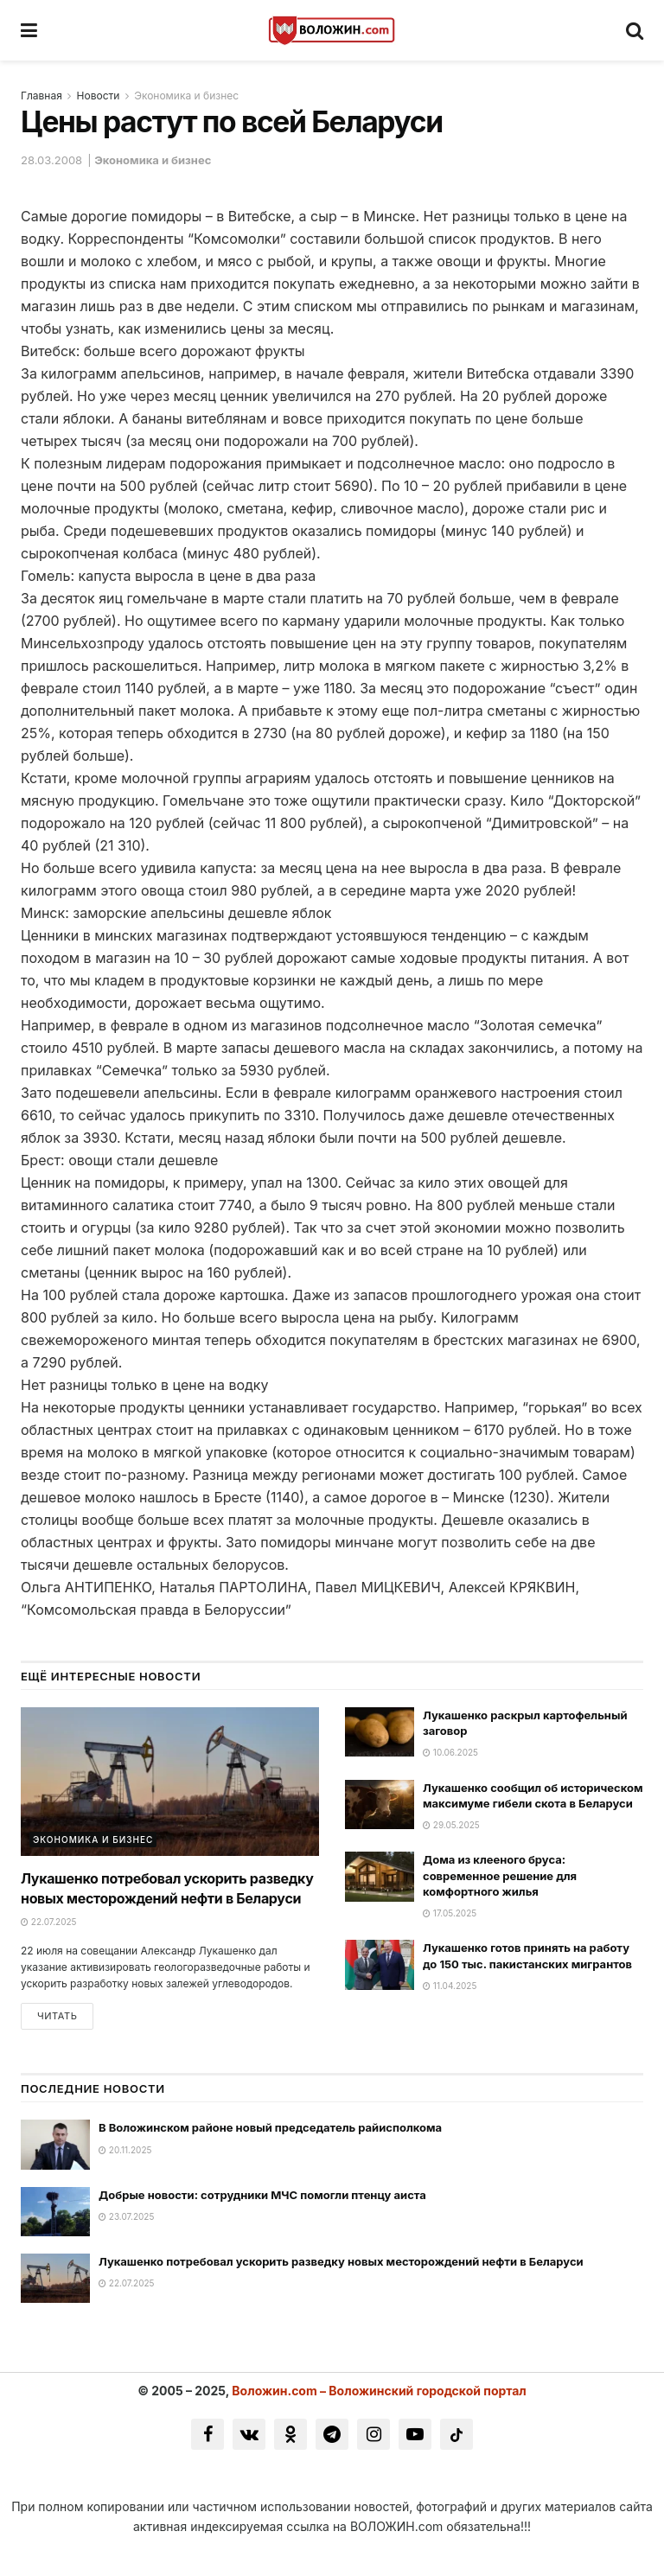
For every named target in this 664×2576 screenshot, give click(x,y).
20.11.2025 (125, 2151)
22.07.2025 (48, 1921)
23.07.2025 (126, 2218)
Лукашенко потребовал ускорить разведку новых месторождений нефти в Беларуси (341, 2263)
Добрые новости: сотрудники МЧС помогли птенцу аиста (262, 2196)
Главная (41, 95)
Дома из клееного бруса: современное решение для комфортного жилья (500, 1874)
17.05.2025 (449, 1913)
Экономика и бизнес (186, 95)
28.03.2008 (51, 160)
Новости (98, 95)
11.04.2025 (449, 1985)
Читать (57, 2018)
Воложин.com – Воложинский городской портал (379, 2392)
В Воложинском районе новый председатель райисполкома (270, 2130)
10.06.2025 (450, 1752)
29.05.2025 (451, 1825)
